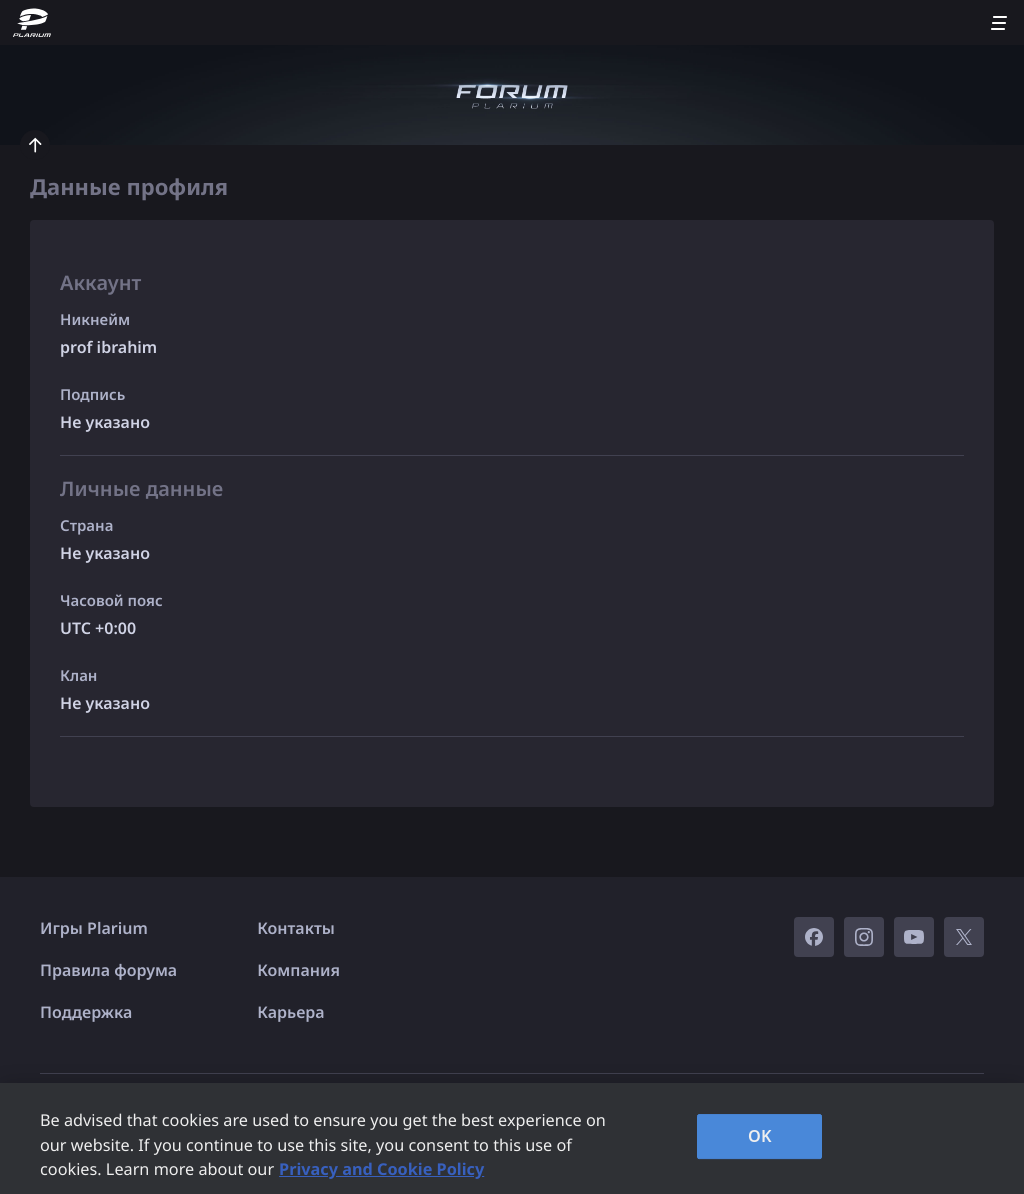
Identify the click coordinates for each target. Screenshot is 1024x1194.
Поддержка (86, 1012)
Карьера (290, 1012)
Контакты (296, 928)
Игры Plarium (94, 928)
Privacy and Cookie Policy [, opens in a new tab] (381, 1169)
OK (760, 1136)
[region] (512, 1138)
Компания (298, 970)
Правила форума (108, 970)
